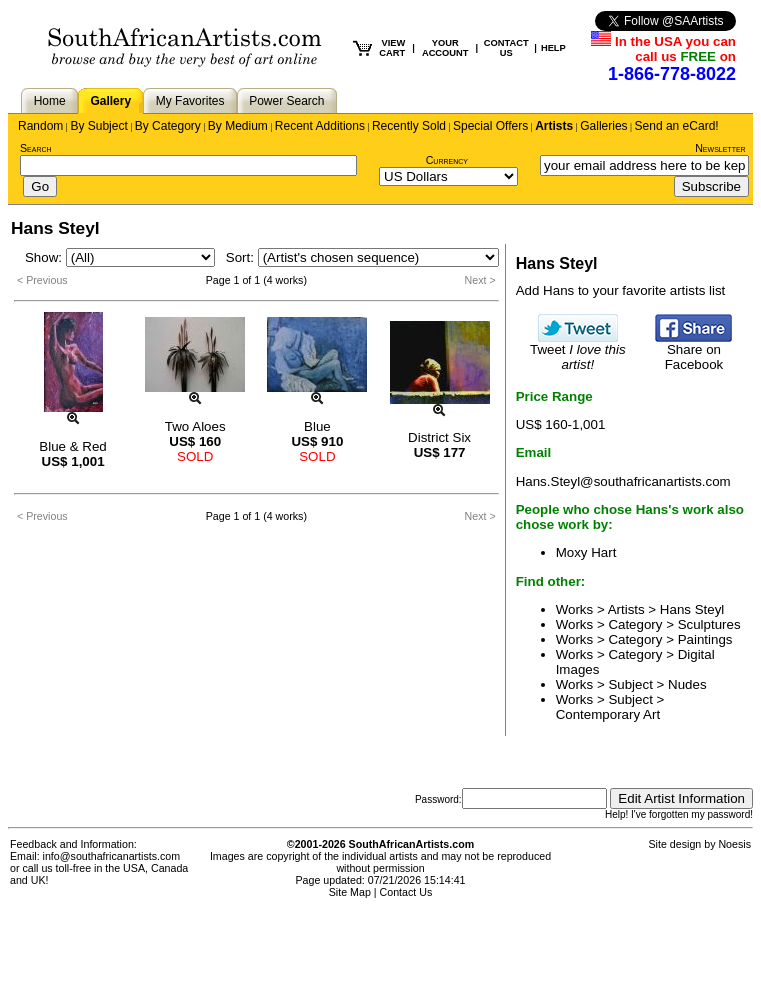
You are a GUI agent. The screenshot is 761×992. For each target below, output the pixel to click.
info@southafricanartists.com (112, 856)
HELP (553, 48)
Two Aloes (195, 426)
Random (40, 126)
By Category (168, 126)
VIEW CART (392, 48)
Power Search (286, 101)
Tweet (578, 351)
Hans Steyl (692, 609)
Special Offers (490, 126)
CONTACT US (506, 48)
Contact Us (406, 892)
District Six (439, 437)
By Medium (238, 126)
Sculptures (709, 624)
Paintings (705, 639)
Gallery (110, 101)
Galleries (603, 126)
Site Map (350, 892)
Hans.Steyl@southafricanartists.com (623, 481)
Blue (317, 426)
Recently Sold (409, 126)
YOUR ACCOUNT (445, 48)
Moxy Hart (586, 552)
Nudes (687, 684)
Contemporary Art (608, 714)
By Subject (98, 126)
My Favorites (190, 101)
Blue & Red (72, 446)
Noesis (734, 844)
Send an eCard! (677, 126)
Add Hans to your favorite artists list (621, 290)
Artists (554, 126)
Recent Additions (320, 126)
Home (50, 101)
